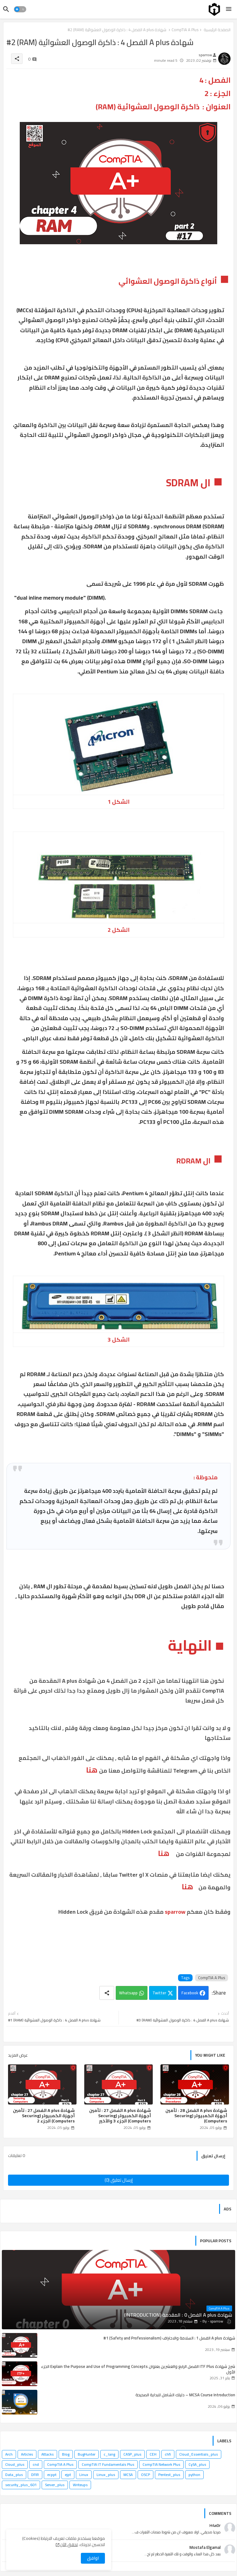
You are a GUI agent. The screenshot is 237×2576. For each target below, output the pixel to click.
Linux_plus (106, 2474)
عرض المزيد (18, 2055)
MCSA (128, 2474)
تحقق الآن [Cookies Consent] (69, 2544)
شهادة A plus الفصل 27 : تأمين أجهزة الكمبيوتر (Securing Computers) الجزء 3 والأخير (120, 2116)
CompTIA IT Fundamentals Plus (108, 2464)
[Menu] (228, 9)
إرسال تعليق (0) (119, 2180)
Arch (9, 2454)
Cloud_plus (14, 2464)
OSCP (145, 2474)
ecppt (51, 2474)
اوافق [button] (93, 2558)
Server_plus (54, 2484)
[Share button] (106, 1993)
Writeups (80, 2484)
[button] (20, 9)
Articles (27, 2454)
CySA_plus (197, 2464)
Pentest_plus (169, 2474)
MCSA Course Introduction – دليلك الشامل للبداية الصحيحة (185, 2395)
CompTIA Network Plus (161, 2464)
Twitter (159, 1992)
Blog (65, 2454)
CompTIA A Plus (211, 1977)
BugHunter (86, 2454)
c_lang (109, 2454)
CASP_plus (132, 2454)
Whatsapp (128, 1992)
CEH (153, 2454)
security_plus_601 (21, 2484)
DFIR (35, 2474)
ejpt (68, 2474)
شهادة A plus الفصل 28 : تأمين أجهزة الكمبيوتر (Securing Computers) (196, 2116)
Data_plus (14, 2474)
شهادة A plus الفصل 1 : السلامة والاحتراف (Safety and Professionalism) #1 (169, 2338)
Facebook (189, 1992)
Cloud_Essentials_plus (198, 2454)
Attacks (47, 2454)
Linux (83, 2474)
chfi (168, 2454)
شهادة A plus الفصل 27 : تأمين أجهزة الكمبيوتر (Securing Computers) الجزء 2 (44, 2116)
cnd (36, 2464)
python (194, 2474)
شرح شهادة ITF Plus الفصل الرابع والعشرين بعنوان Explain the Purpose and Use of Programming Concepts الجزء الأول (138, 2369)
